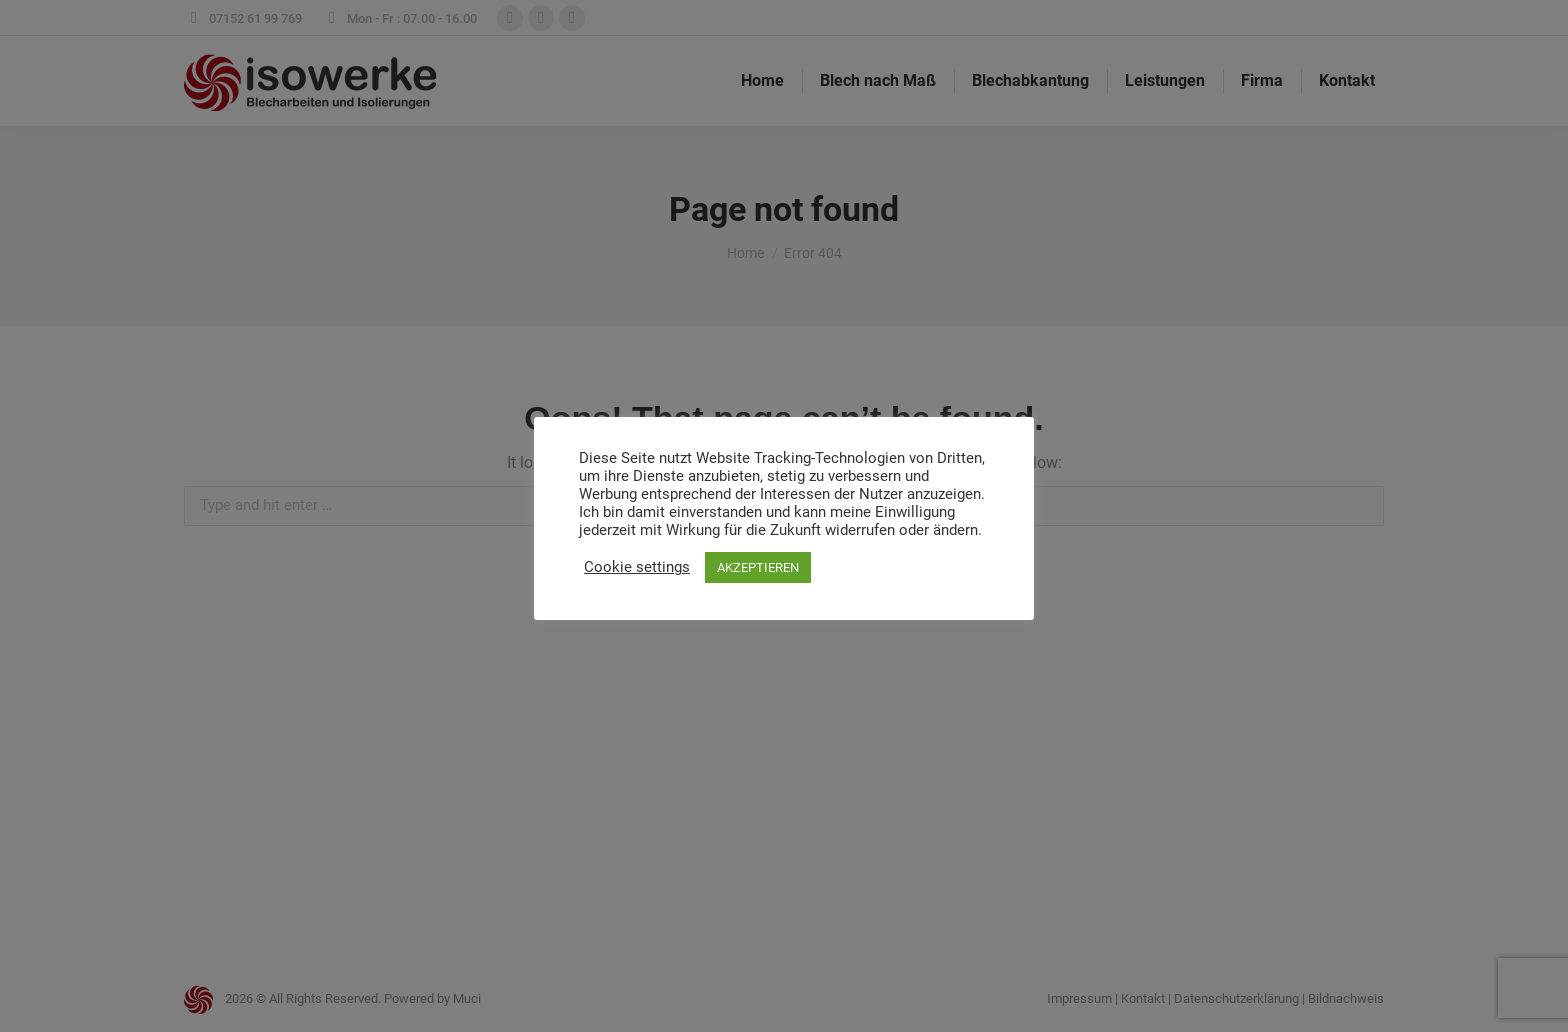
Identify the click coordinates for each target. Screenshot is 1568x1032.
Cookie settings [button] (637, 567)
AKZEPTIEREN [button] (758, 567)
